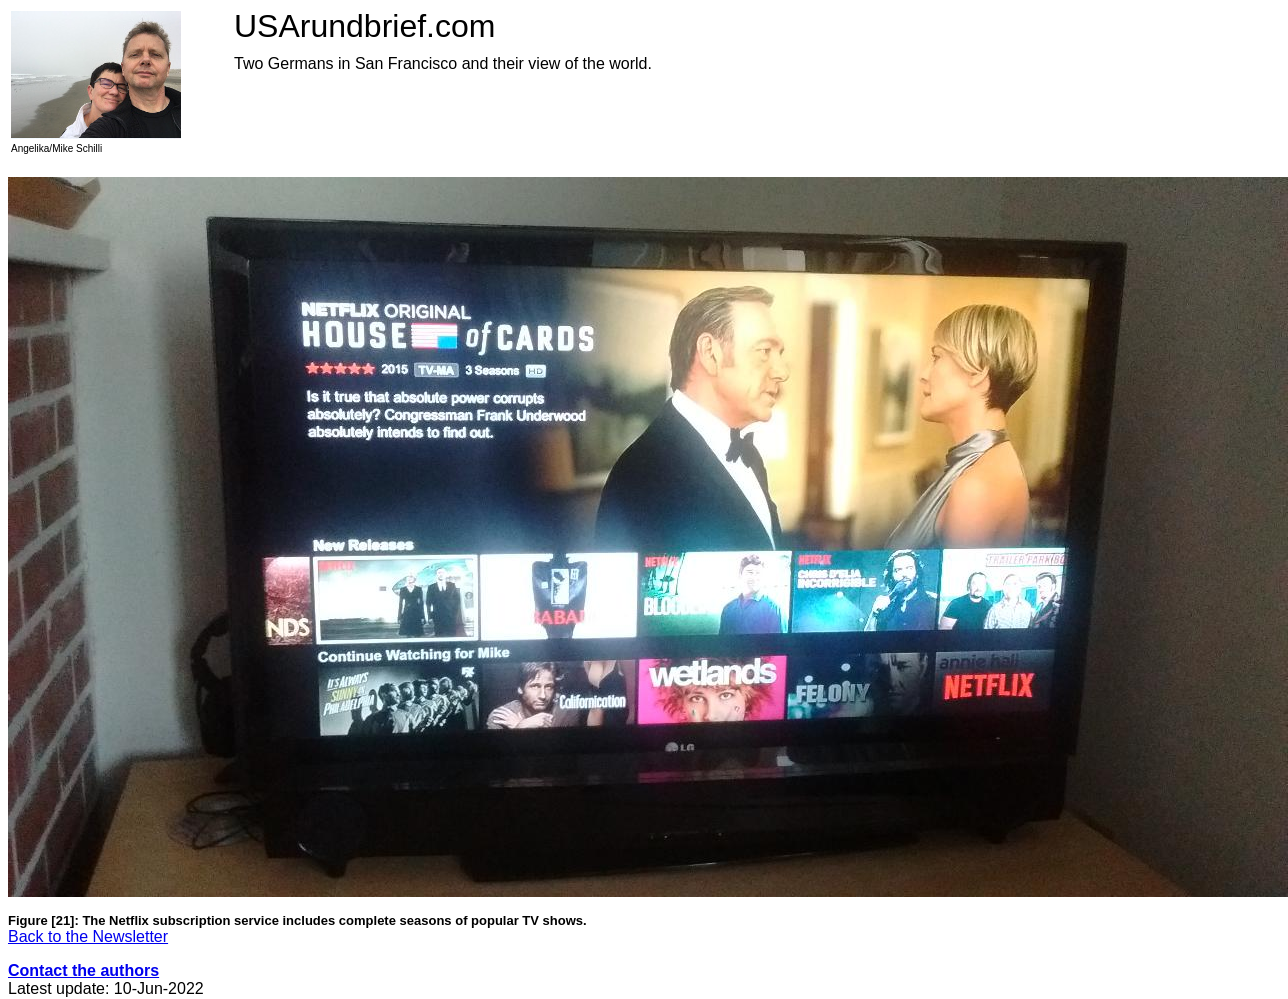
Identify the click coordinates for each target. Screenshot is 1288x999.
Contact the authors (83, 970)
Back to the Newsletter (88, 936)
